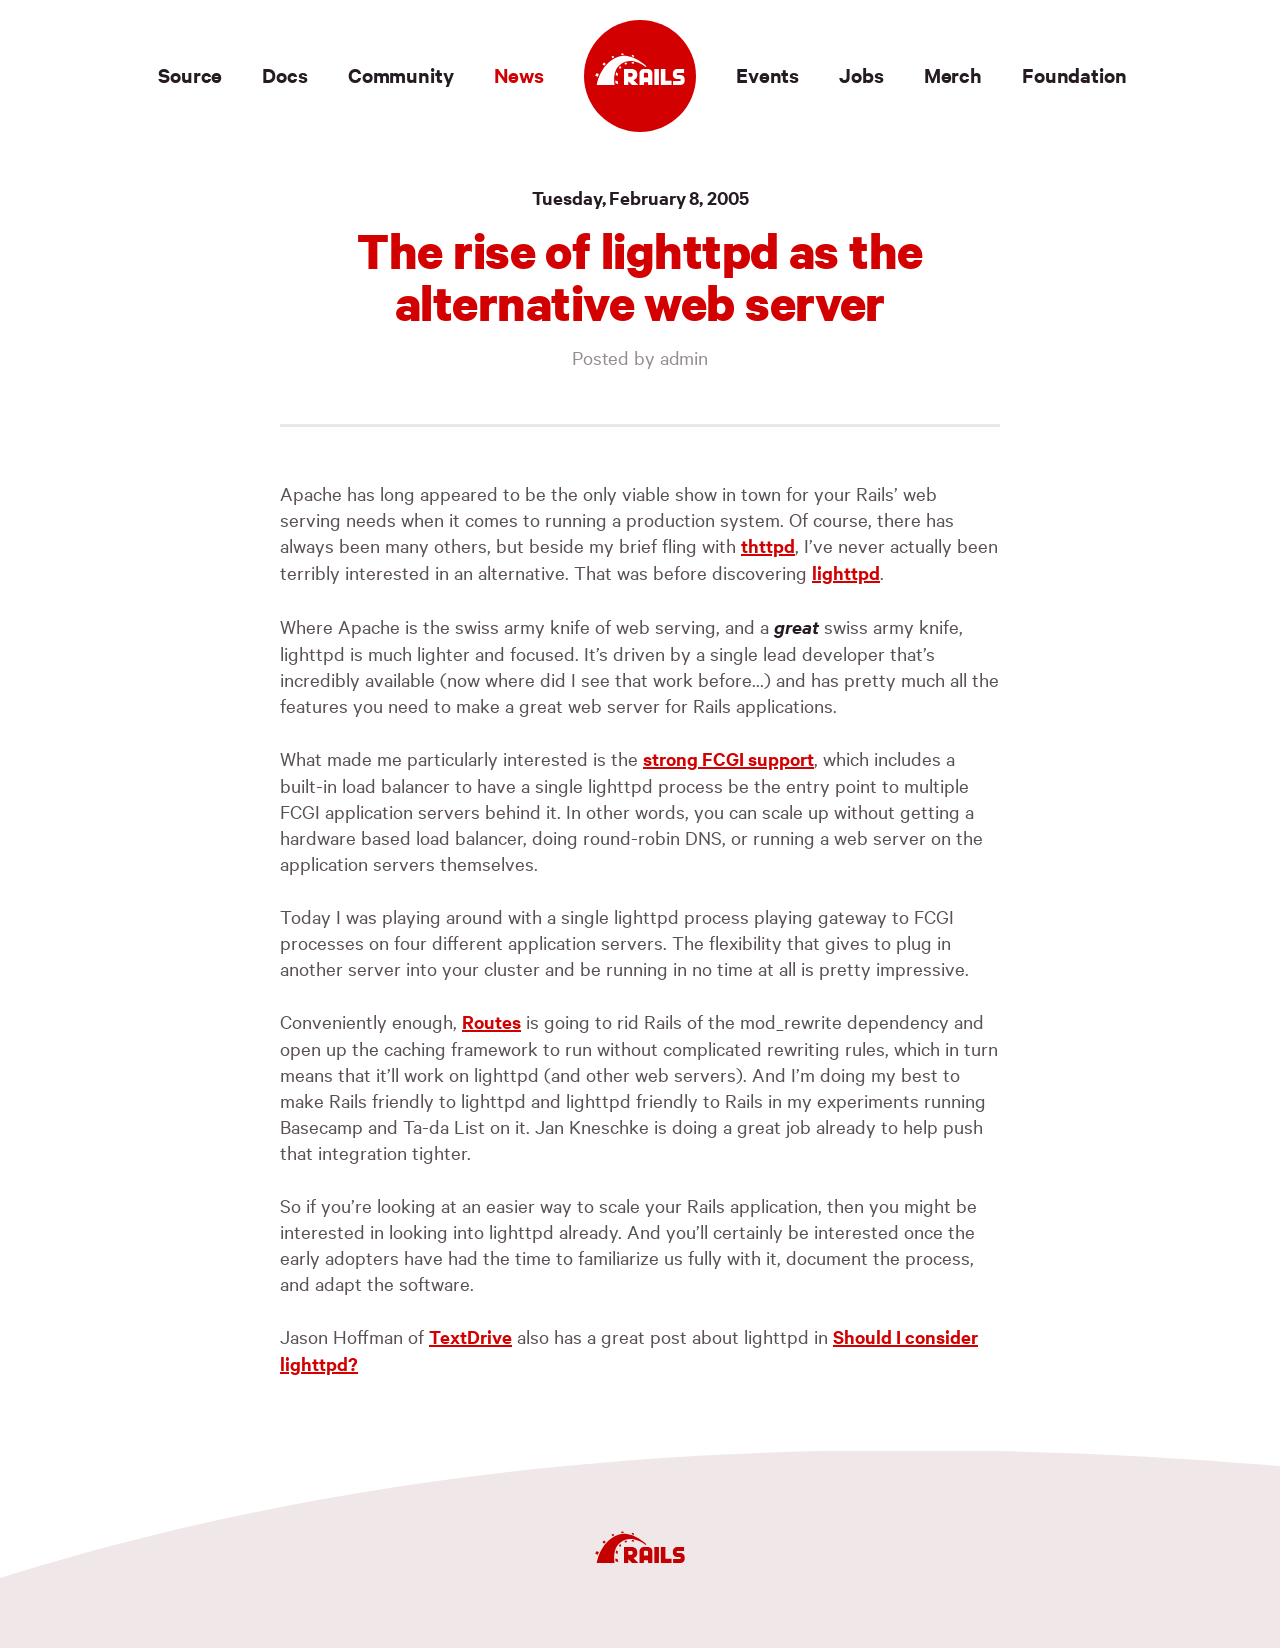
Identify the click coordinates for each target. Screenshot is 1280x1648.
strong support (728, 758)
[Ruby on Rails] (640, 76)
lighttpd (846, 572)
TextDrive (470, 1336)
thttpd (768, 545)
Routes (491, 1021)
